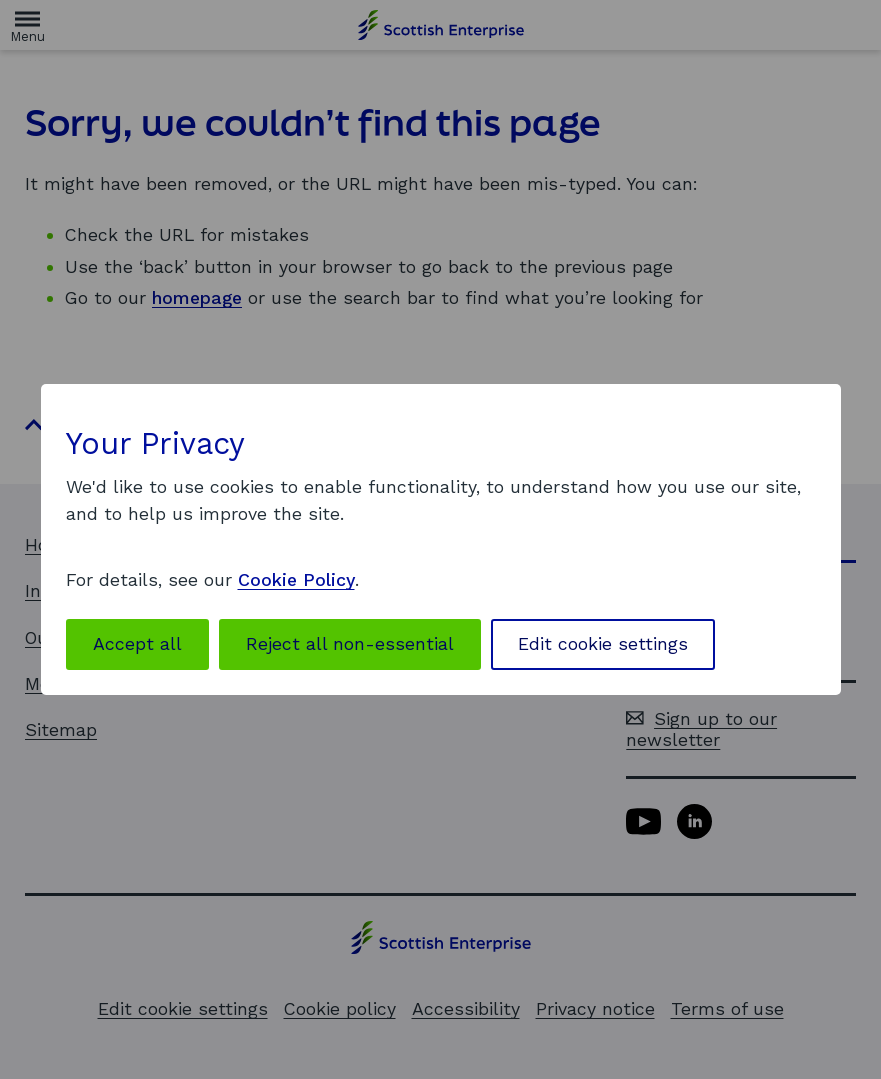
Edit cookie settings (603, 643)
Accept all (137, 643)
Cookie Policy (296, 579)
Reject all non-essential (350, 643)
